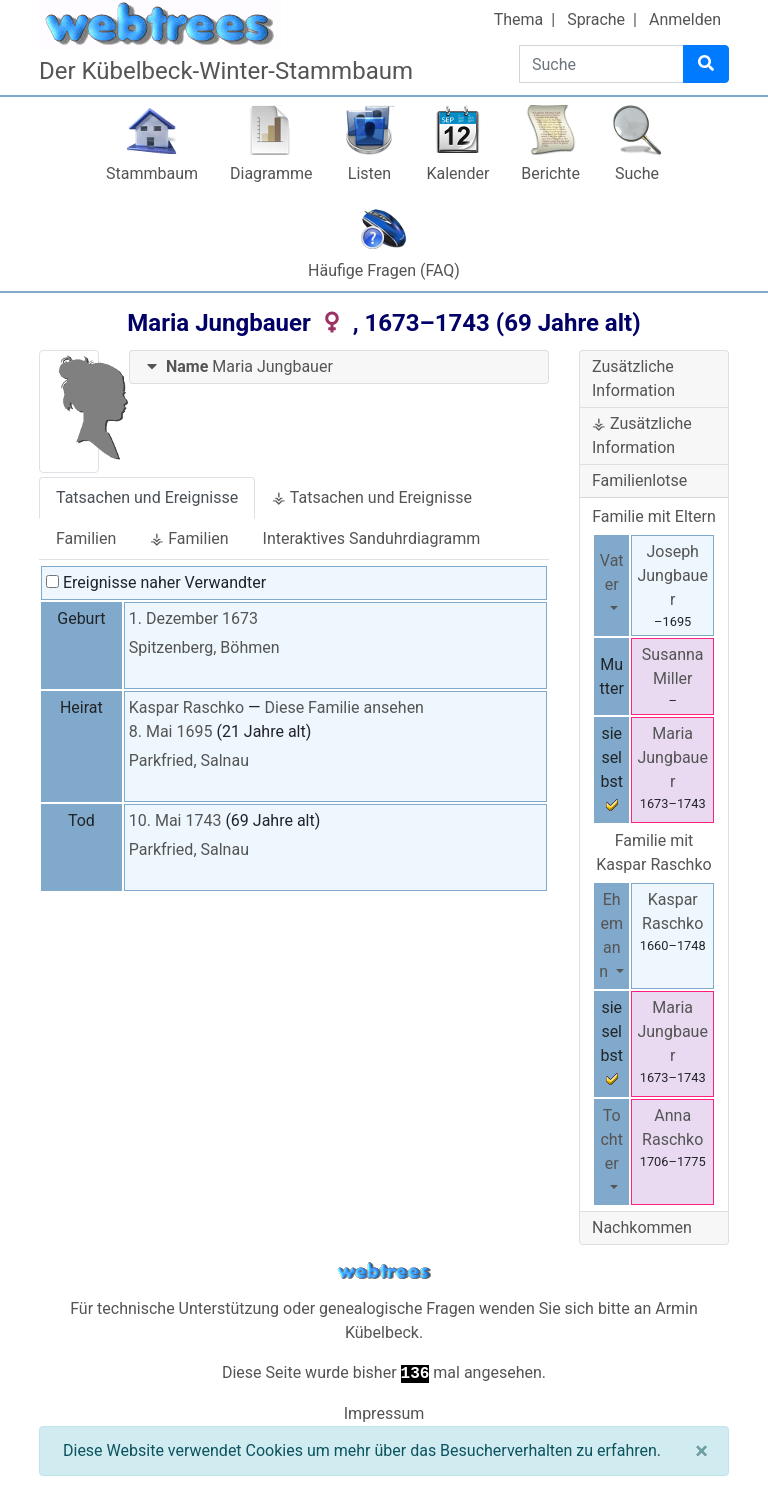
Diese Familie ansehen (344, 707)
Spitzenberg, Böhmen (204, 647)
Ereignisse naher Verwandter (156, 582)
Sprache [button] (596, 19)
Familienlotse (639, 480)
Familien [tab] (86, 538)
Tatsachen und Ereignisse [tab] (147, 497)
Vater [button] (612, 572)
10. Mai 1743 (175, 820)
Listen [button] (369, 173)
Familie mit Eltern (654, 516)
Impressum (384, 1413)
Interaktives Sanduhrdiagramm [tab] (372, 538)
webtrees (384, 1271)
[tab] (339, 367)
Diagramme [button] (271, 173)
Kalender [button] (457, 173)
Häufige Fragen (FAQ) (384, 270)
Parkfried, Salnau (189, 760)
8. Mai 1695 (171, 731)
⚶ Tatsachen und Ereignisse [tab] (372, 497)
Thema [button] (519, 19)
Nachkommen (642, 1227)
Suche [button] (637, 173)
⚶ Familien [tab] (189, 538)
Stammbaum (152, 173)
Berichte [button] (550, 173)
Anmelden (685, 19)
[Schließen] (701, 1451)
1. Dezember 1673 (193, 618)
